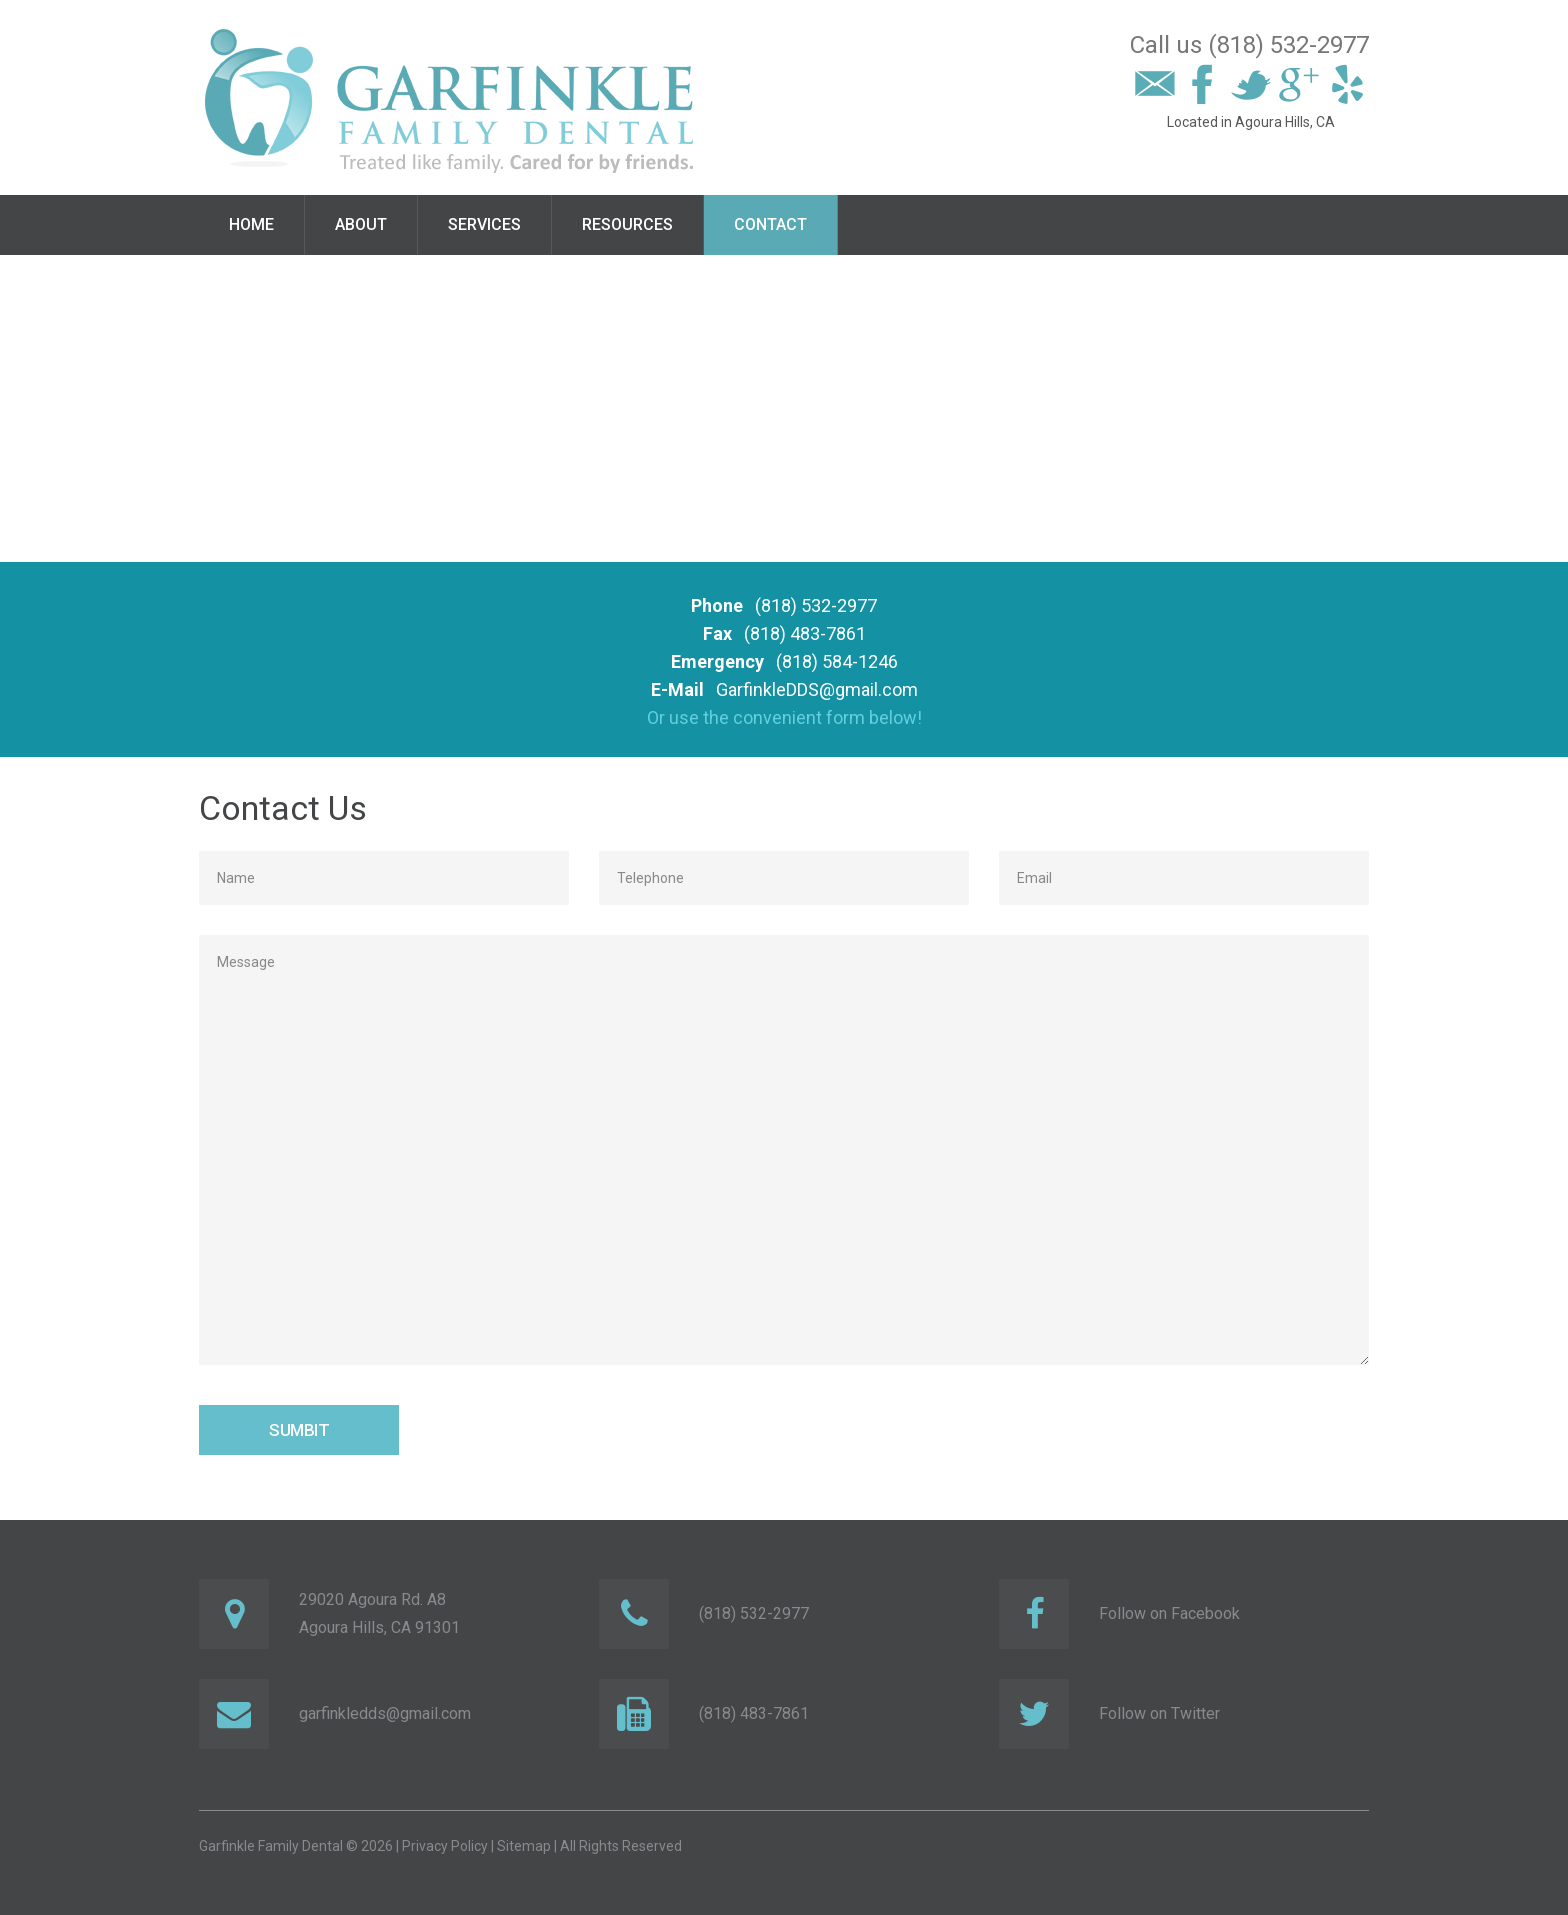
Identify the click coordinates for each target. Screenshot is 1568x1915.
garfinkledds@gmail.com (385, 1713)
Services (484, 224)
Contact (770, 224)
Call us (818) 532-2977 (1249, 45)
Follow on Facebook (1169, 1613)
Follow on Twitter (1159, 1713)
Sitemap (524, 1846)
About (361, 224)
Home (251, 224)
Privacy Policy (445, 1846)
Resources (627, 224)
